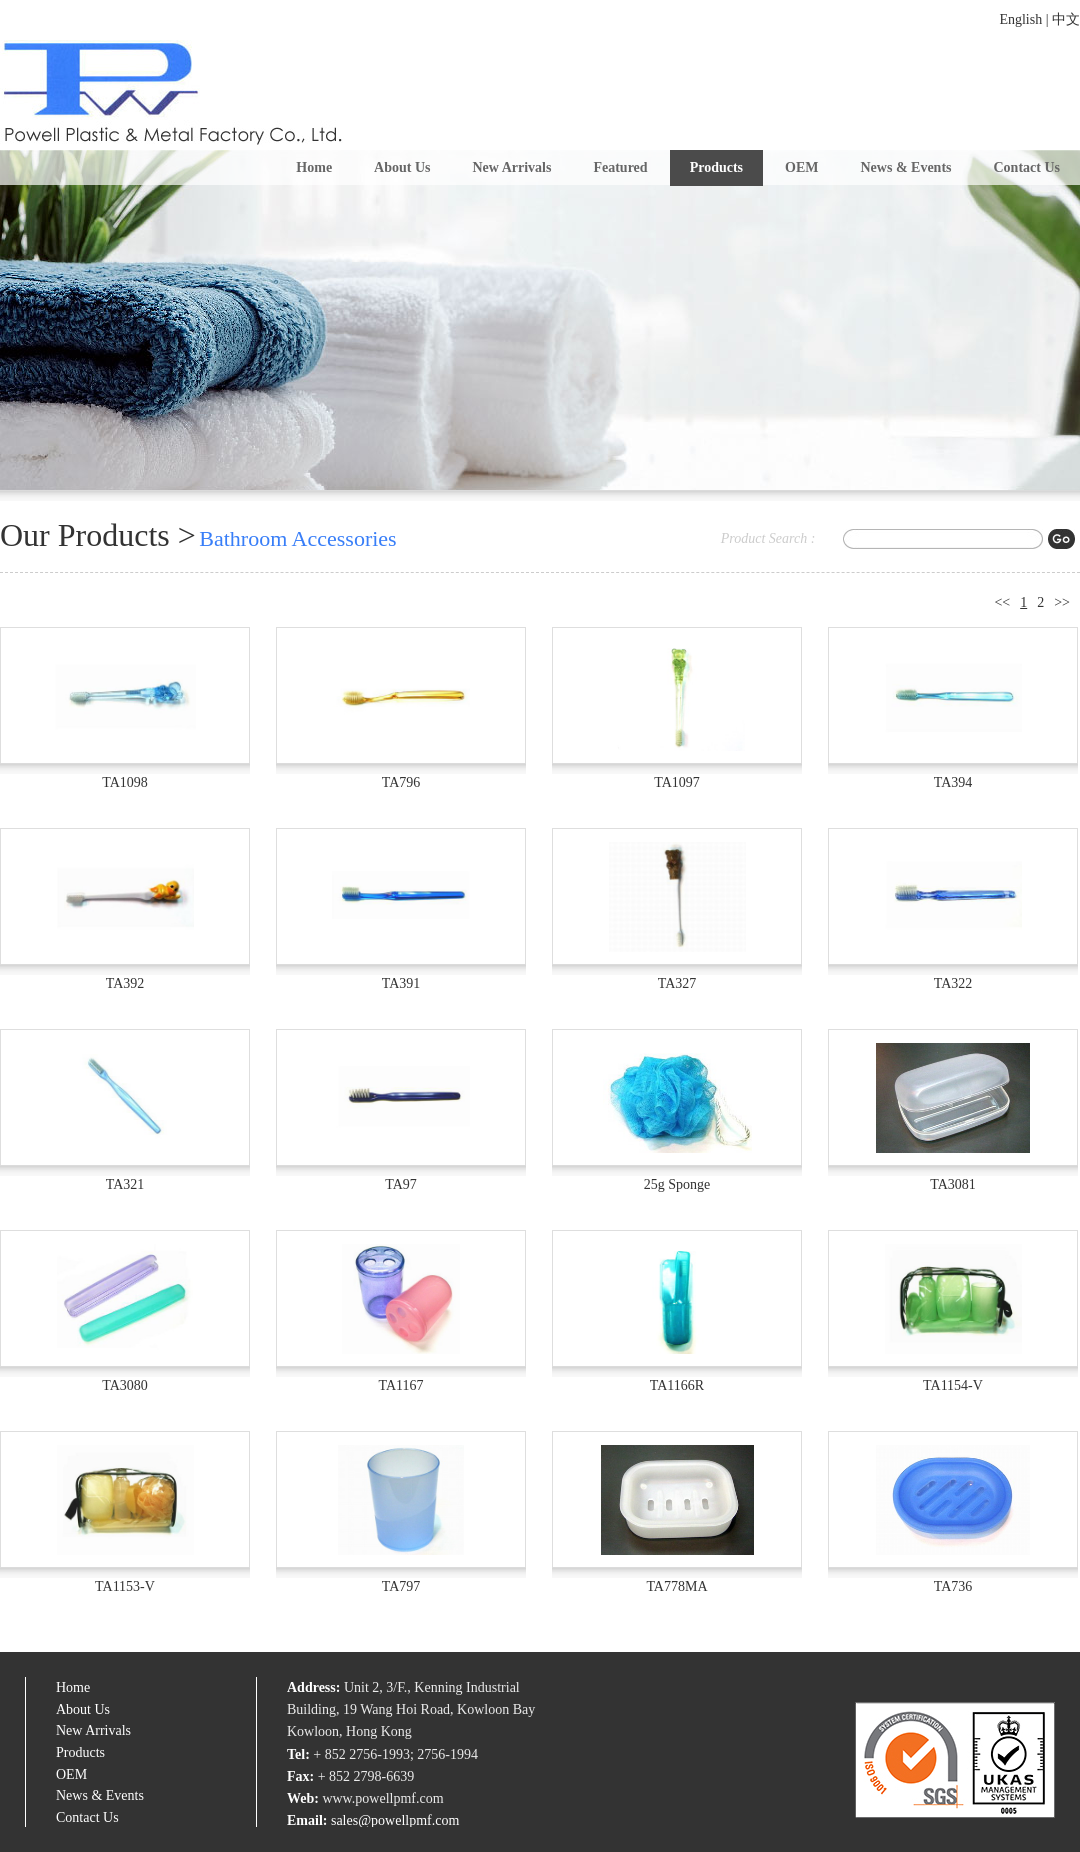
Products (716, 167)
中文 (1066, 19)
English (1020, 19)
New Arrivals (512, 167)
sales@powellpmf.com (395, 1820)
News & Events (906, 167)
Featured (620, 167)
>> (1062, 602)
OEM (801, 167)
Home (314, 167)
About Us (402, 167)
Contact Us (1027, 167)
